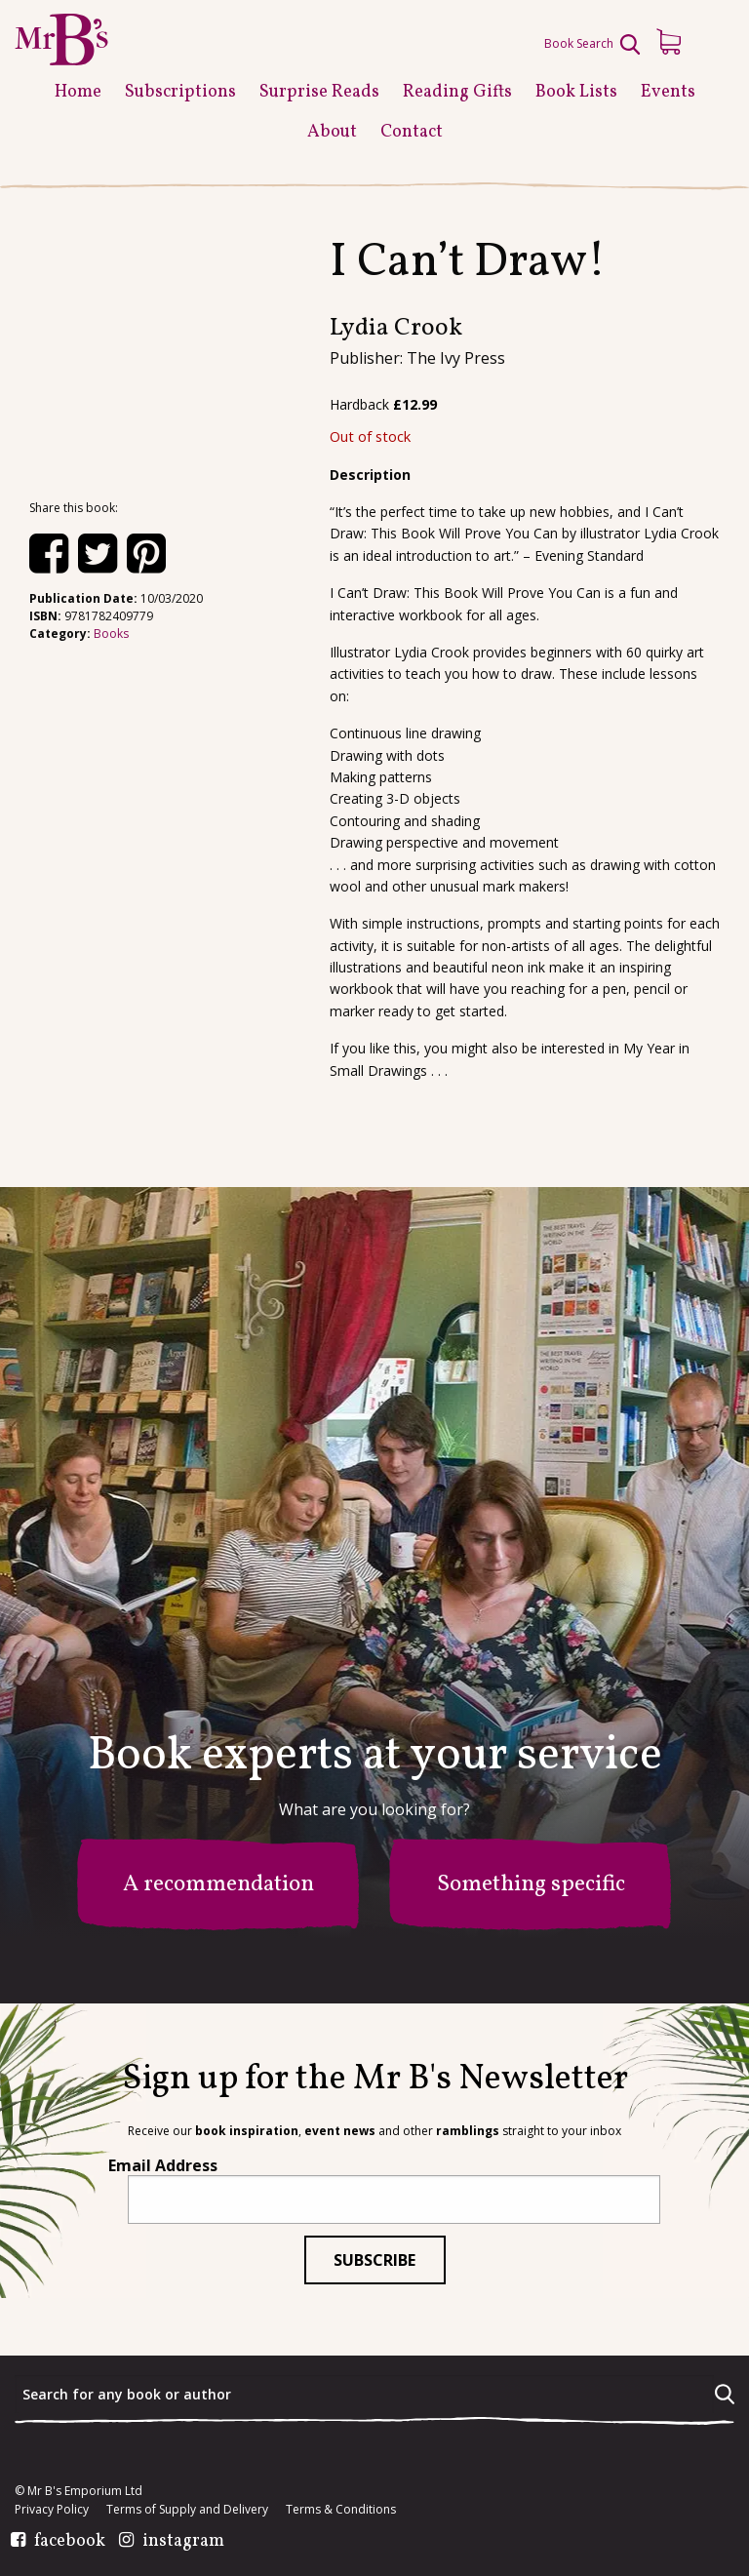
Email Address (162, 2165)
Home (78, 92)
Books (111, 633)
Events (668, 92)
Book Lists (576, 92)
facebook (69, 2542)
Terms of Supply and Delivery (187, 2510)
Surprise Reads (319, 92)
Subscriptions (180, 92)
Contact (411, 132)
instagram (183, 2542)
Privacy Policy (52, 2510)
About (332, 132)
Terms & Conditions (341, 2510)
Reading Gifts (457, 92)
